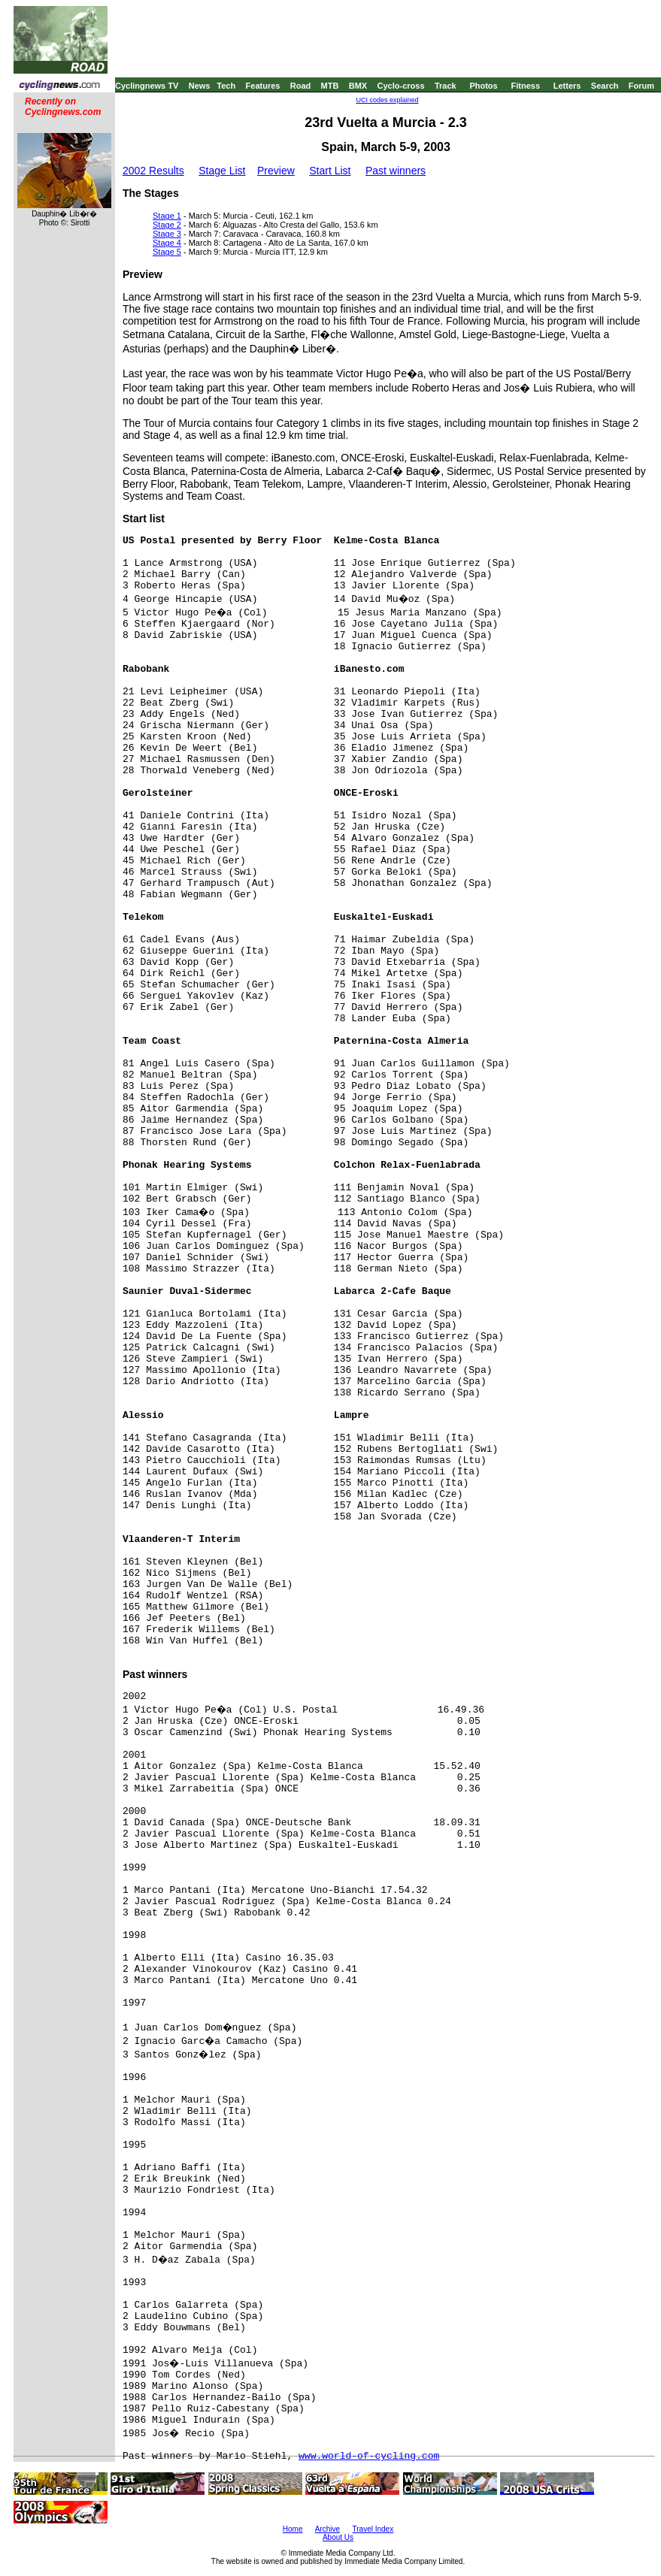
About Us (338, 2537)
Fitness (525, 85)
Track (445, 85)
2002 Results (153, 171)
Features (263, 85)
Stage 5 (167, 251)
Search (605, 85)
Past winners (395, 171)
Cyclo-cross (401, 85)
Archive (327, 2529)
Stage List (222, 171)
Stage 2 (167, 224)
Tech (226, 85)
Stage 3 (167, 233)
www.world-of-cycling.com (369, 2456)
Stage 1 (167, 215)
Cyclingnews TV (146, 85)
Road (300, 85)
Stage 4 (167, 242)
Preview (276, 171)
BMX (358, 85)
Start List (329, 171)
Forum (641, 85)
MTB (330, 85)
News (200, 85)
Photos (483, 85)
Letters (567, 85)
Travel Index (373, 2529)
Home (293, 2529)
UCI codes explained (387, 100)
